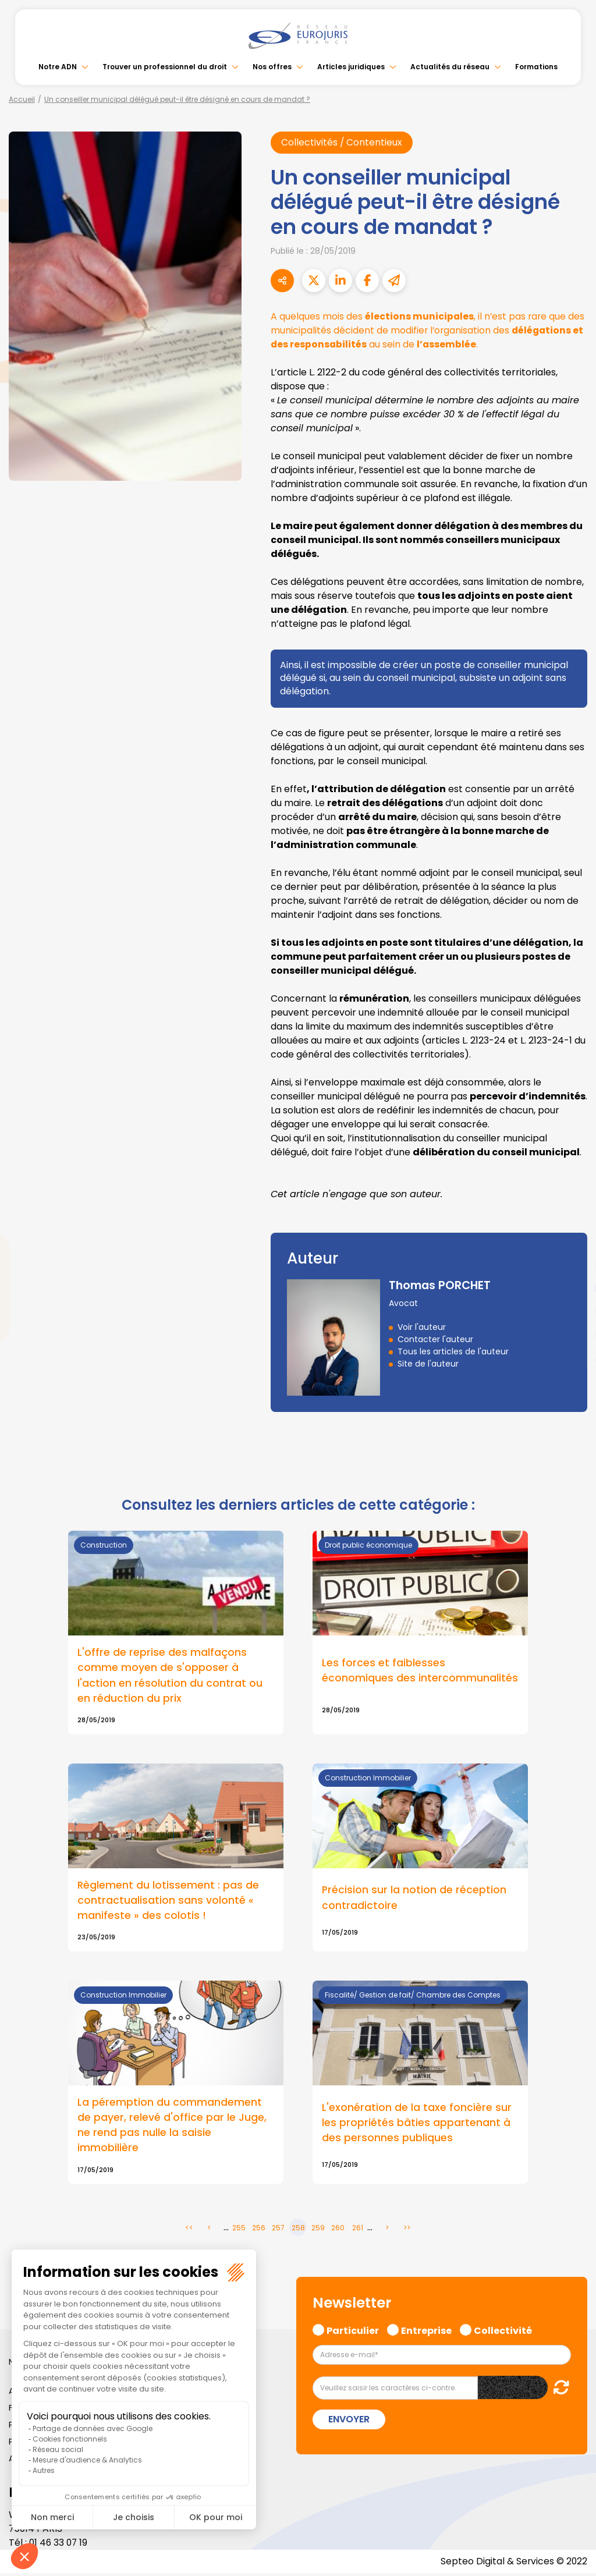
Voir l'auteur (422, 1327)
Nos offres (272, 67)
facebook (572, 1218)
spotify (572, 1334)
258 (298, 2230)
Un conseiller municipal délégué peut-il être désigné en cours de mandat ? (177, 99)
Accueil (22, 99)
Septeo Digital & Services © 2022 (513, 2564)
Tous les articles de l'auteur (453, 1352)
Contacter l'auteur (435, 1340)
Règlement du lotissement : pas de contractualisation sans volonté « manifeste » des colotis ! (168, 1901)
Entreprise (426, 2332)
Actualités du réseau (449, 67)
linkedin (572, 1264)
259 (318, 2230)
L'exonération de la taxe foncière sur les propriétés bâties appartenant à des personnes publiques (417, 2124)
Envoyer (349, 2421)
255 (239, 2230)
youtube (572, 1288)
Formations (536, 67)
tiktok (572, 1358)
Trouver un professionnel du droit (164, 67)
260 (338, 2230)
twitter (572, 1241)
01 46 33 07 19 (59, 2545)
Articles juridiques (351, 67)
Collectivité (503, 2332)
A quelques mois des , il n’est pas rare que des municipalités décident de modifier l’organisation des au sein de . (429, 330)
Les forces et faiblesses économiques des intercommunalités (420, 1670)
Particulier (353, 2332)
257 (278, 2230)
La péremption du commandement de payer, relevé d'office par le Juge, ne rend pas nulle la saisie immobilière (172, 2127)
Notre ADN (57, 67)
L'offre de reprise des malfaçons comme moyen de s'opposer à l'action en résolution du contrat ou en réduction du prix (169, 1675)
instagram (572, 1311)
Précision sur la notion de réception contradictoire (414, 1898)
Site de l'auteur (428, 1364)
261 (357, 2230)
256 (258, 2230)
